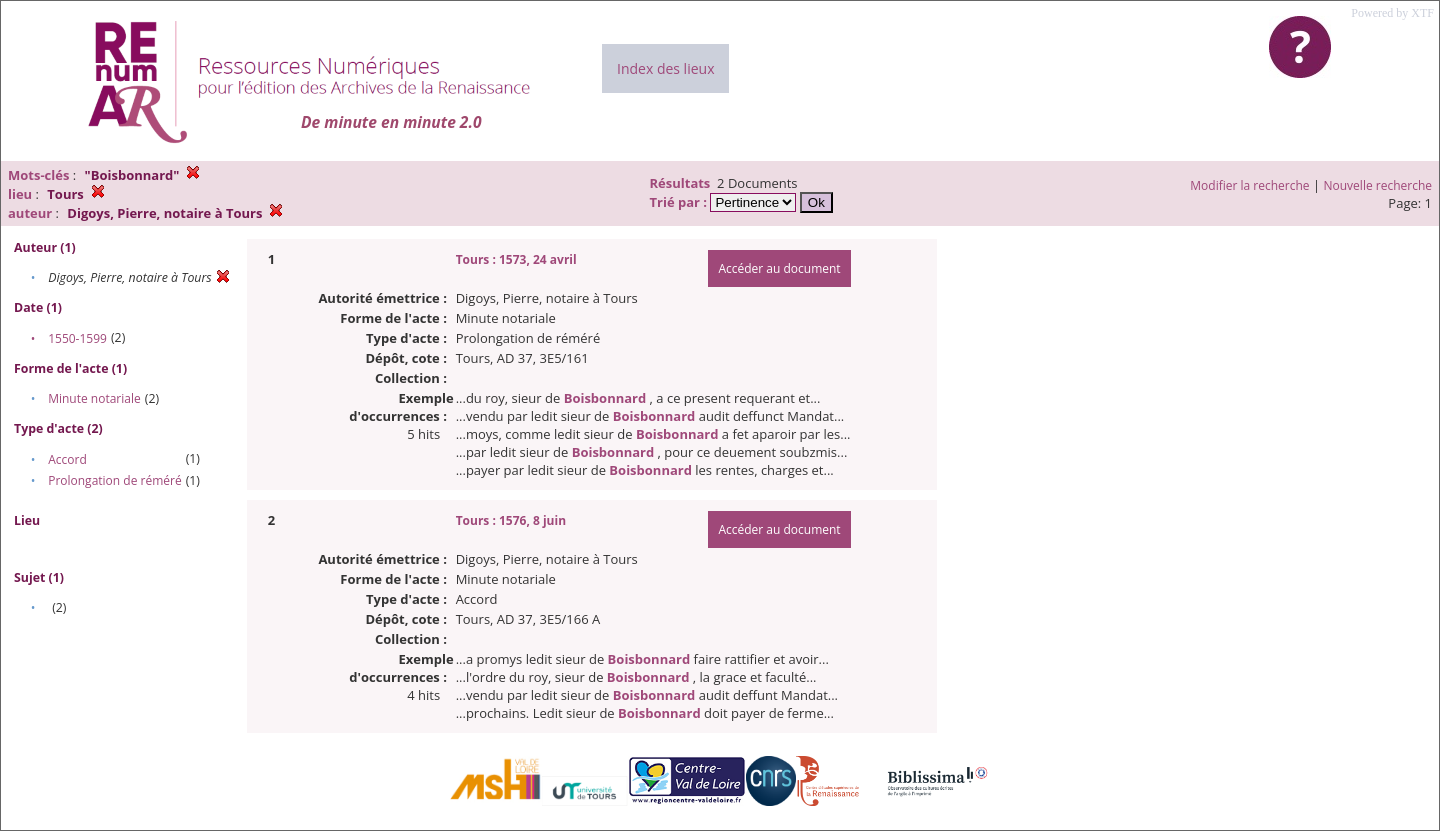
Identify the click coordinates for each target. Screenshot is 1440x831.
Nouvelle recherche (1378, 185)
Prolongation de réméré (114, 480)
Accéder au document (779, 268)
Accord (67, 459)
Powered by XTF (1392, 13)
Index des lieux (665, 68)
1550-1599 (77, 338)
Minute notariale (94, 398)
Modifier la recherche (1249, 185)
